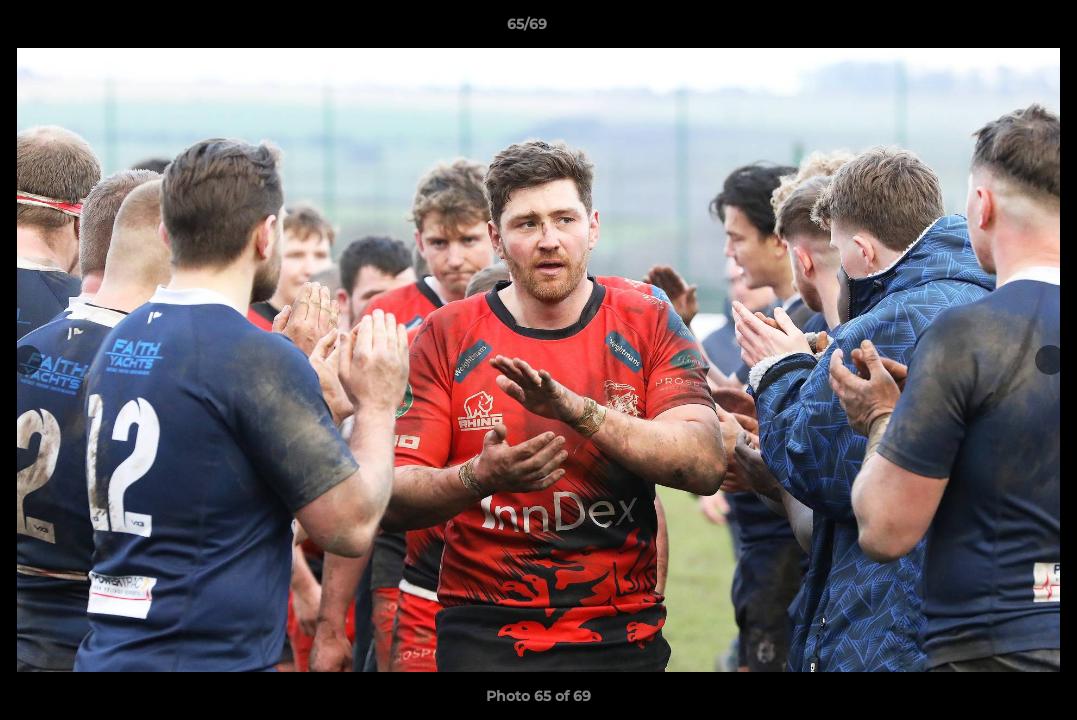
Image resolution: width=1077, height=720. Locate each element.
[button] (993, 29)
